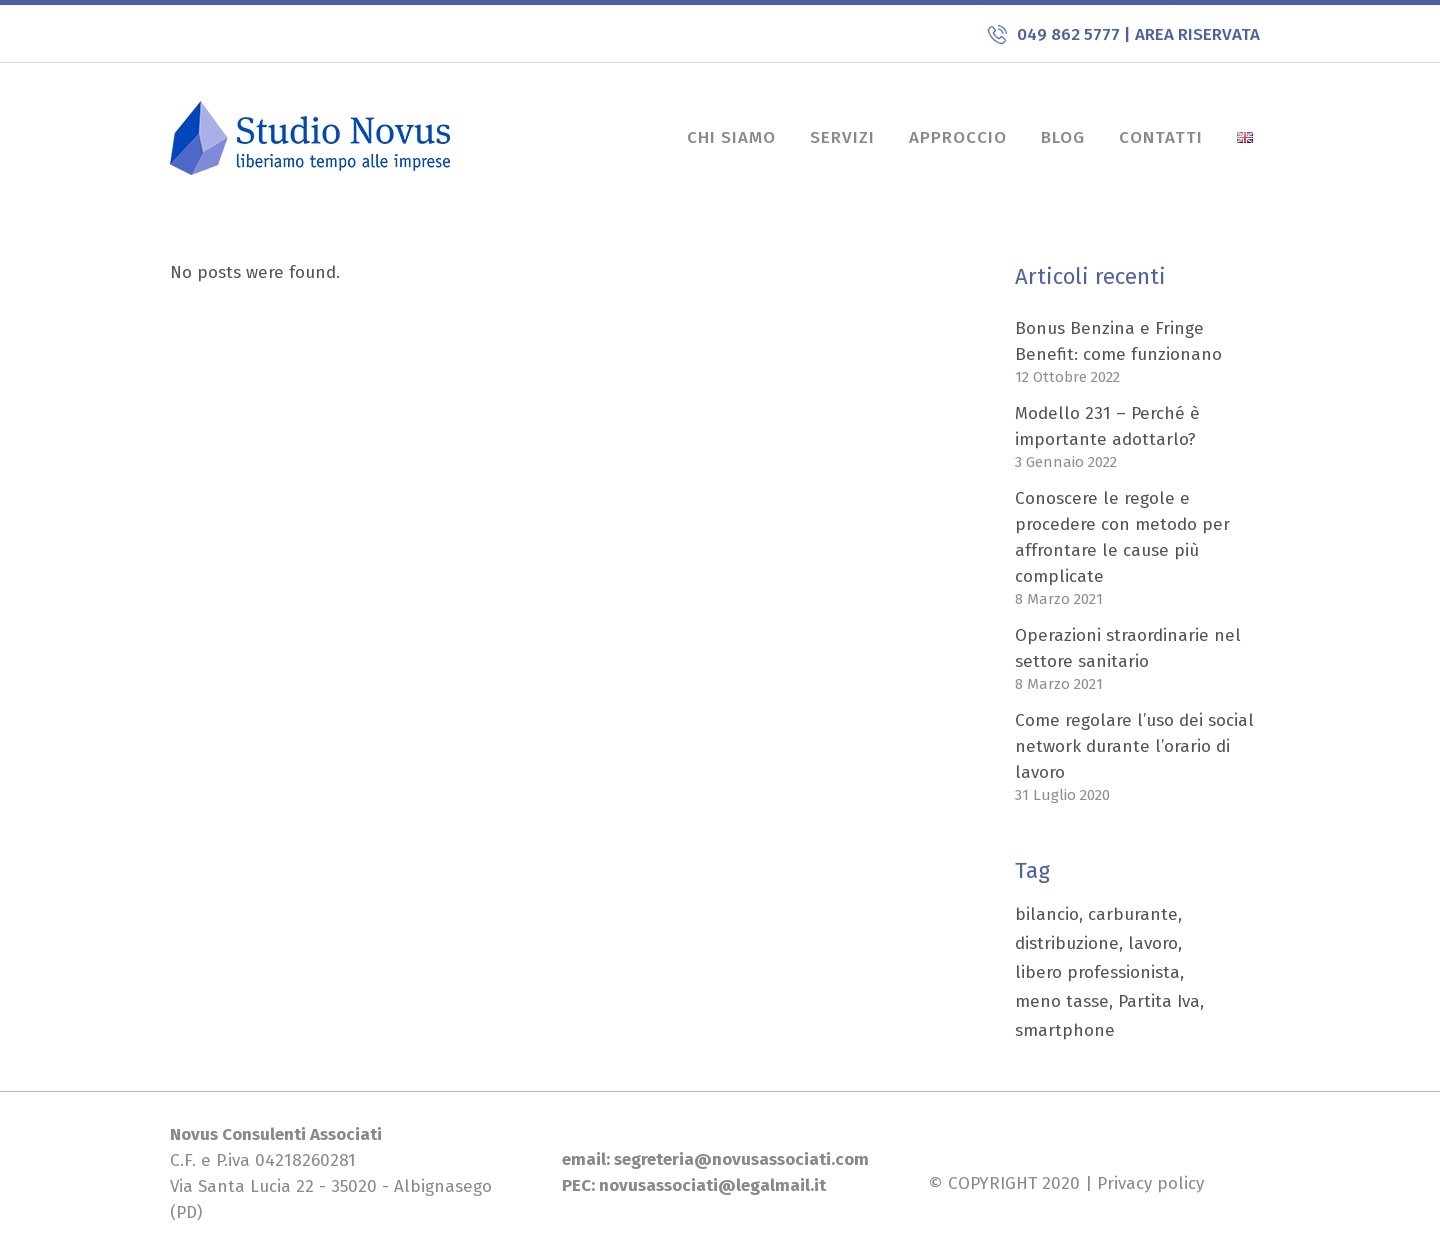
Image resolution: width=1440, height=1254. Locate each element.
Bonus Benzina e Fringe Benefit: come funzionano (1118, 341)
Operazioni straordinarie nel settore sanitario (1128, 648)
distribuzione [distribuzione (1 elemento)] (1067, 943)
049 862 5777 (1070, 34)
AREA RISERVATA (1197, 34)
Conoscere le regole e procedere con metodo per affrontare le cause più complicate (1122, 537)
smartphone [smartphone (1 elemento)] (1065, 1030)
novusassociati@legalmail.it (712, 1185)
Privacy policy (1150, 1183)
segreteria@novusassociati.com (739, 1159)
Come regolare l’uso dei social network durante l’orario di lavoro (1134, 746)
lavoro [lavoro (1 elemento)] (1153, 943)
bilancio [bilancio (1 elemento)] (1047, 914)
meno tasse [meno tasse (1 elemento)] (1062, 1001)
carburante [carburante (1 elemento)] (1133, 914)
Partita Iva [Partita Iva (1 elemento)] (1159, 1001)
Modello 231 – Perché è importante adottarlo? (1107, 426)
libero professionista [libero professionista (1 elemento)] (1097, 972)
